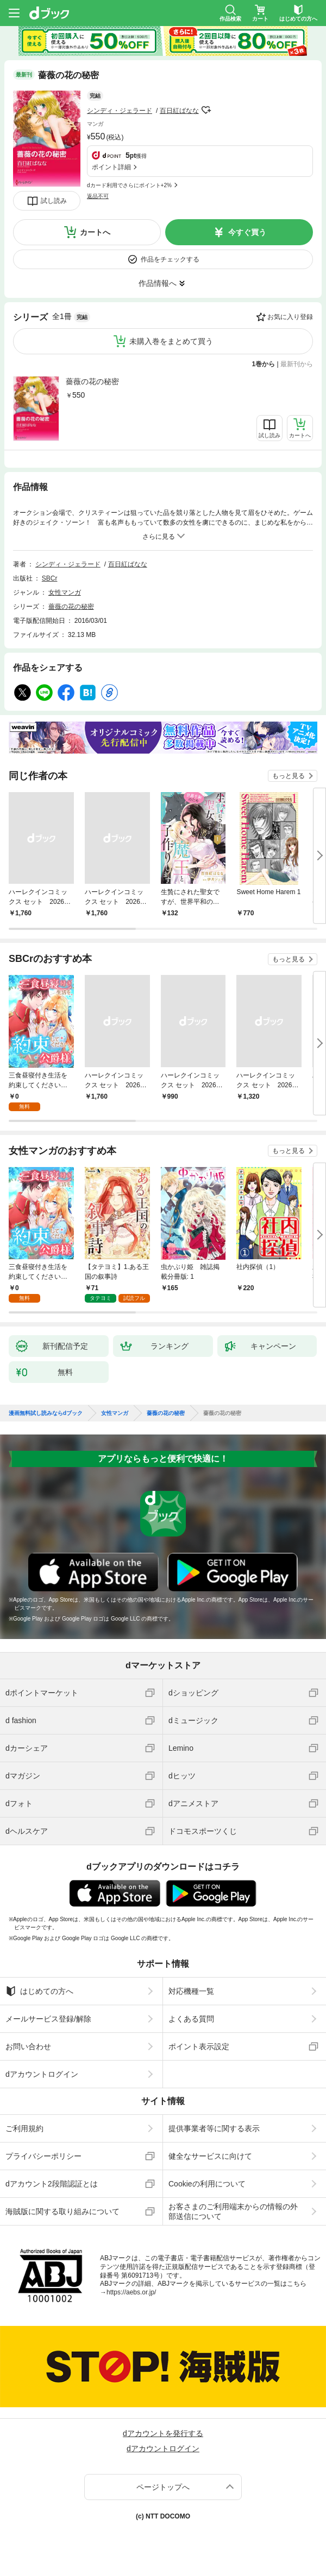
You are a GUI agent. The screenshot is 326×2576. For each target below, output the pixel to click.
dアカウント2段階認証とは (51, 2183)
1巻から (263, 364)
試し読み (54, 201)
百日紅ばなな (179, 110)
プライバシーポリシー (43, 2156)
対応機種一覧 (191, 1991)
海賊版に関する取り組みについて (62, 2211)
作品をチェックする (170, 259)
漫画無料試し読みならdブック (46, 1413)
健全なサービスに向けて (210, 2156)
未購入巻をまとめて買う (171, 341)
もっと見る (288, 776)
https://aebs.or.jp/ (131, 2292)
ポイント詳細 (111, 167)
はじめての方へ (39, 1991)
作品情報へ (158, 283)
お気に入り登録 (290, 317)
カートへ (95, 232)
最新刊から (296, 364)
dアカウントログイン (41, 2074)
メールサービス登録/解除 (48, 2018)
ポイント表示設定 (198, 2046)
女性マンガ (64, 592)
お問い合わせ (28, 2046)
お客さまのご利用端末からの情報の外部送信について (233, 2211)
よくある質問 (191, 2018)
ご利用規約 (24, 2128)
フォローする (206, 110)
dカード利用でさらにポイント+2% (129, 185)
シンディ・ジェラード (119, 110)
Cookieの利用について (207, 2183)
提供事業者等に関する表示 (214, 2128)
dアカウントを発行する (163, 2433)
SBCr (50, 578)
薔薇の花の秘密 (92, 381)
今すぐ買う (247, 232)
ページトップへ (163, 2487)
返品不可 (98, 196)
